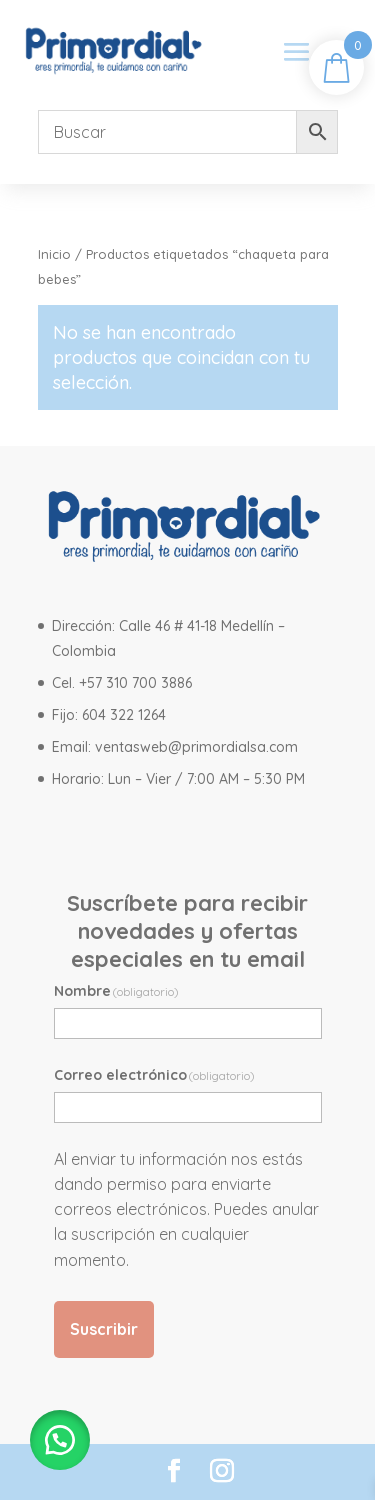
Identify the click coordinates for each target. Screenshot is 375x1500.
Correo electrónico (155, 1075)
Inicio (54, 254)
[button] (60, 1440)
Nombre (117, 991)
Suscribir (104, 1329)
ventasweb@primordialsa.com (196, 747)
